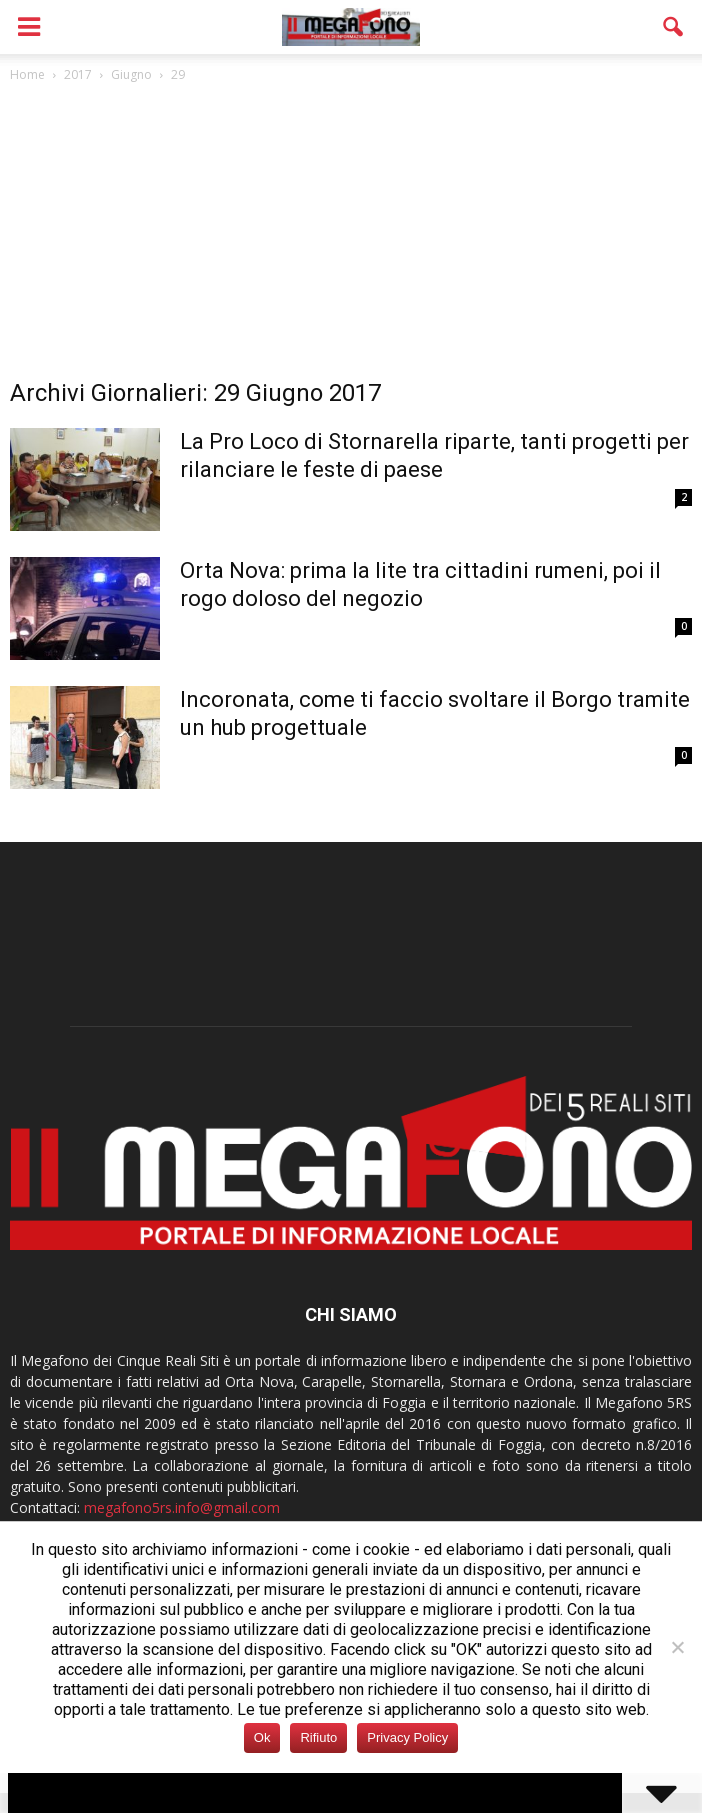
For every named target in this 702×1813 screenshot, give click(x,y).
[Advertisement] (351, 236)
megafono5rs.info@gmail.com (182, 1507)
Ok (262, 1737)
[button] (674, 27)
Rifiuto (318, 1737)
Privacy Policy (407, 1737)
